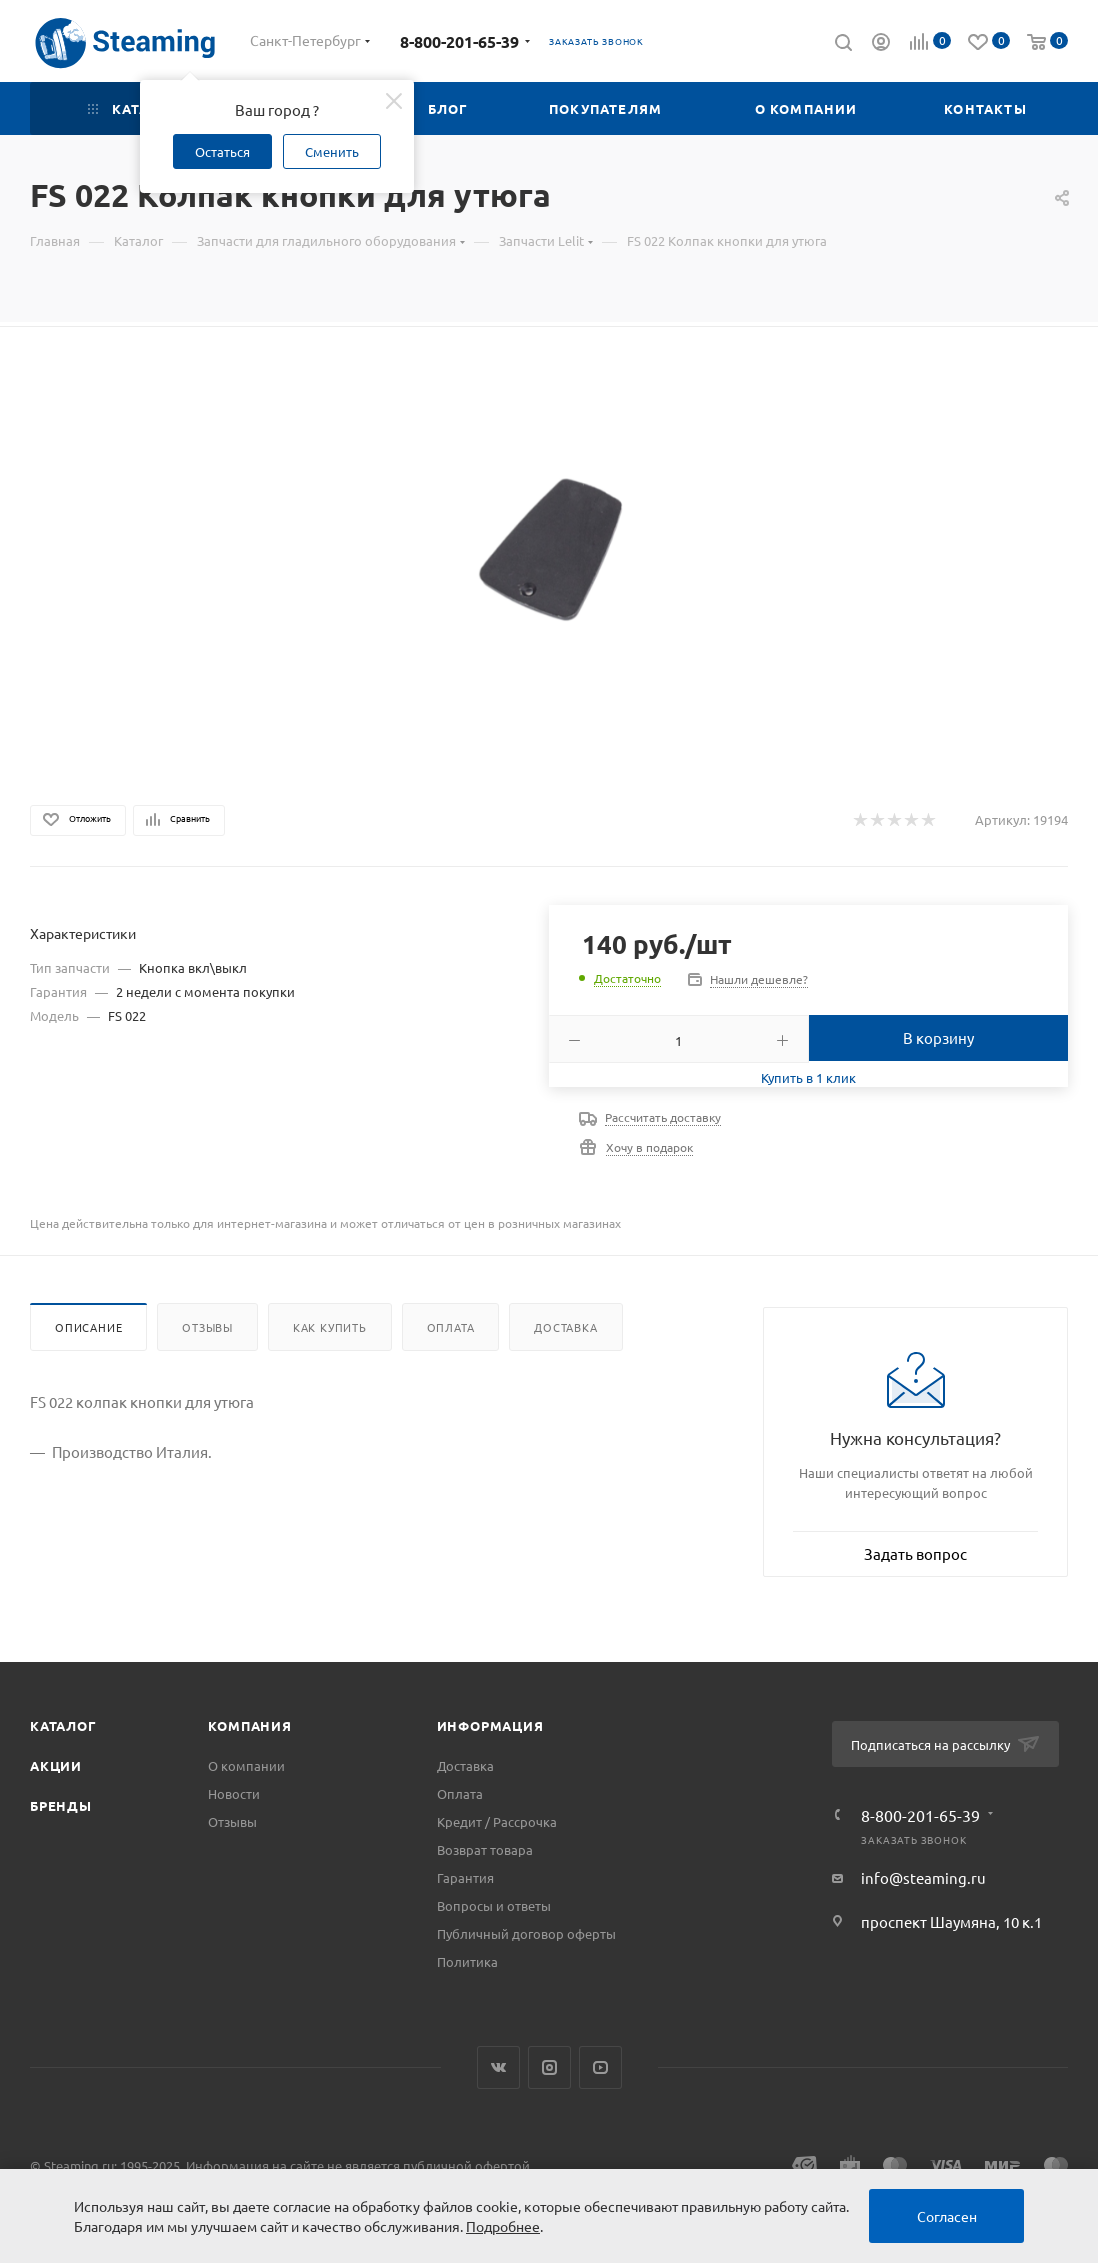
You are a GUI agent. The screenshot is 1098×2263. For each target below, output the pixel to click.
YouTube (600, 2067)
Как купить (330, 1327)
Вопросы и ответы (494, 1905)
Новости (234, 1793)
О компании (246, 1765)
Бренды (61, 1805)
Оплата (451, 1327)
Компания (249, 1725)
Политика (467, 1961)
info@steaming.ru (923, 1877)
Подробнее (503, 2226)
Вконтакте (498, 2067)
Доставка (565, 1327)
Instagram (549, 2067)
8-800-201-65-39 (459, 41)
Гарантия (465, 1877)
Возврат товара (485, 1849)
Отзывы (207, 1327)
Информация (490, 1725)
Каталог (63, 1725)
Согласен (947, 2216)
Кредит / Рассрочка (497, 1821)
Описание (88, 1327)
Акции (56, 1765)
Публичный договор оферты (526, 1933)
